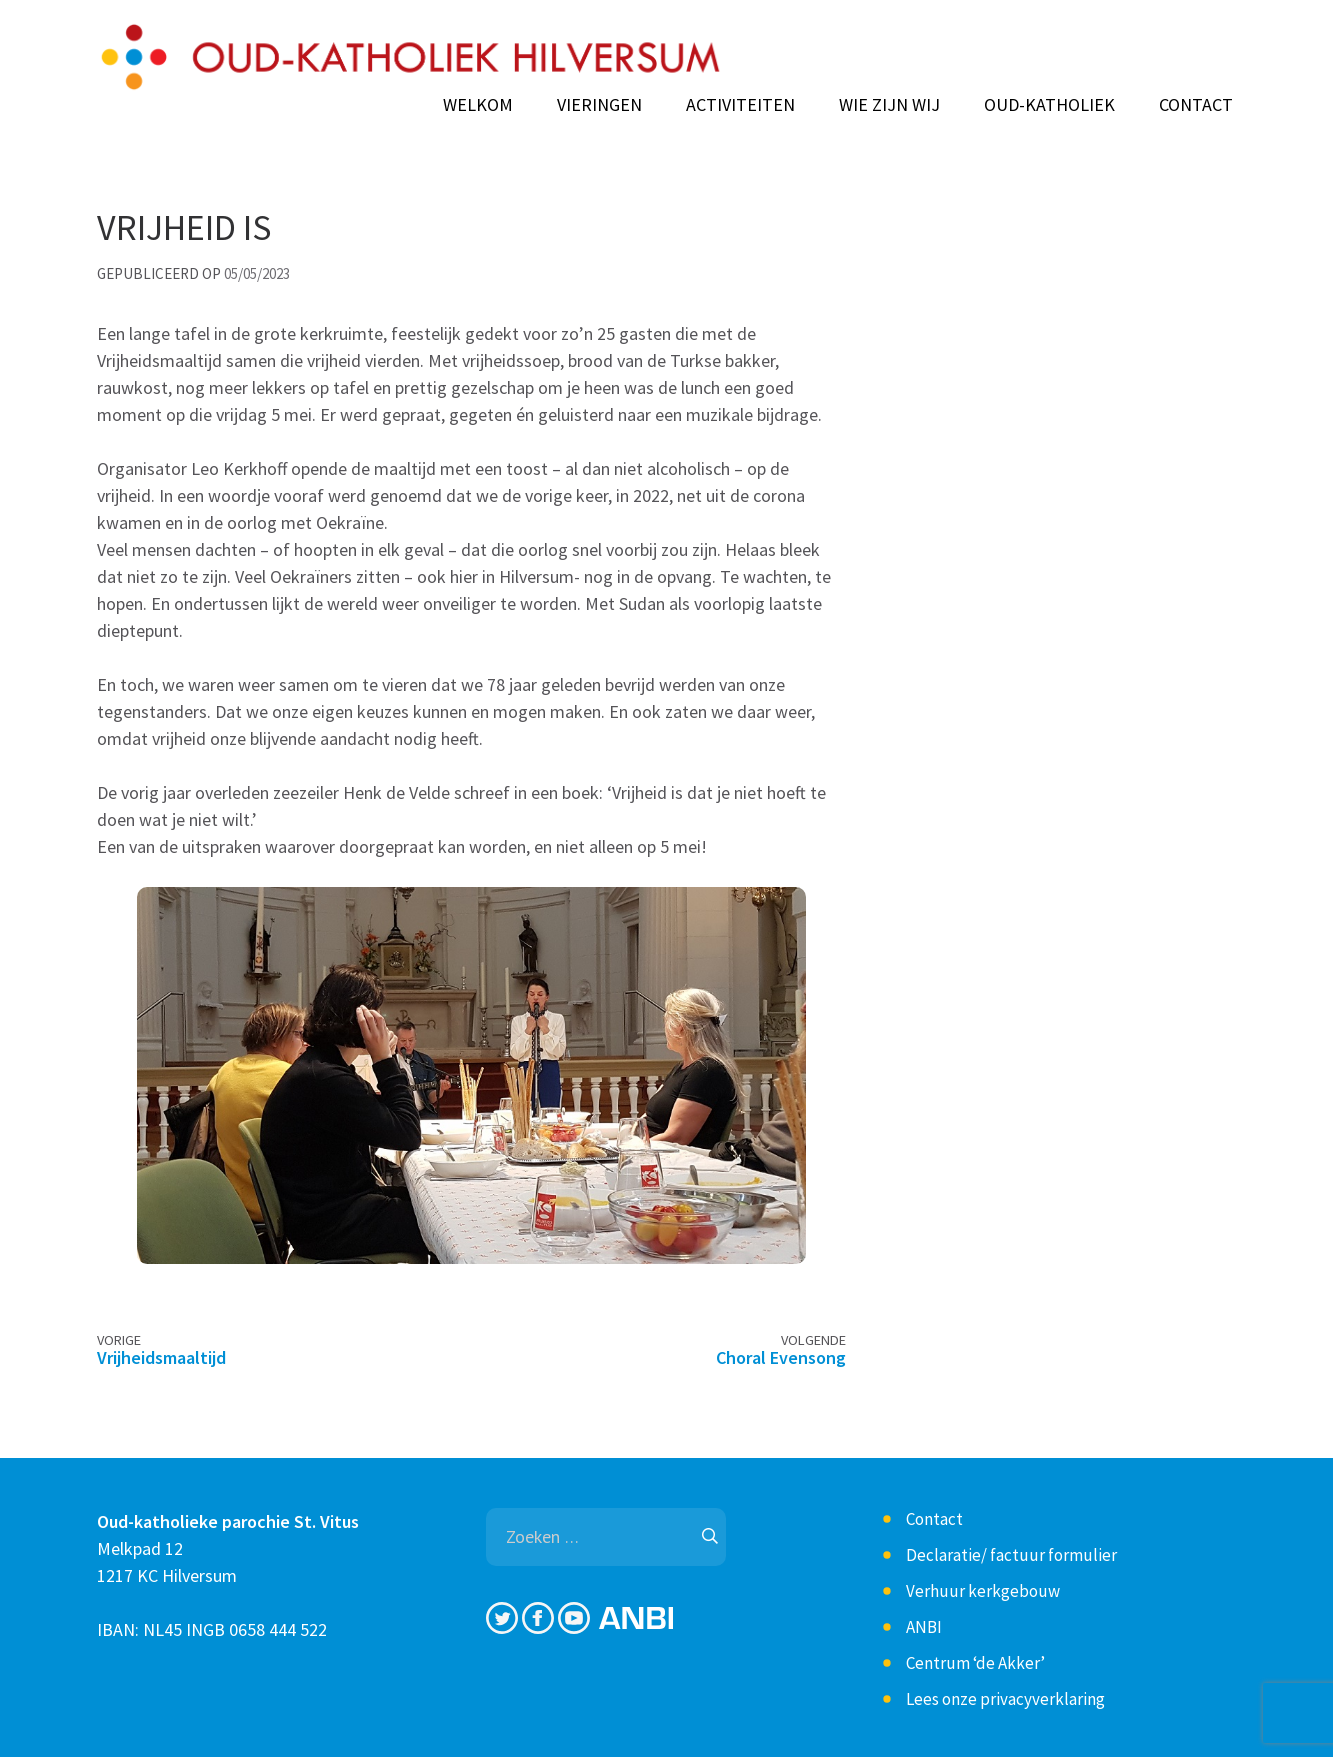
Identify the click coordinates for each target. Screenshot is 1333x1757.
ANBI (924, 1627)
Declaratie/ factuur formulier (1011, 1555)
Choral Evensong (781, 1357)
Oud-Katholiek (1049, 105)
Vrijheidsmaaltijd (161, 1357)
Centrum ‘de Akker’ (975, 1663)
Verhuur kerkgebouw (983, 1591)
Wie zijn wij (889, 105)
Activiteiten (740, 105)
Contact (1196, 105)
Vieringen (599, 105)
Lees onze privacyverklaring (1005, 1699)
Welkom (478, 105)
